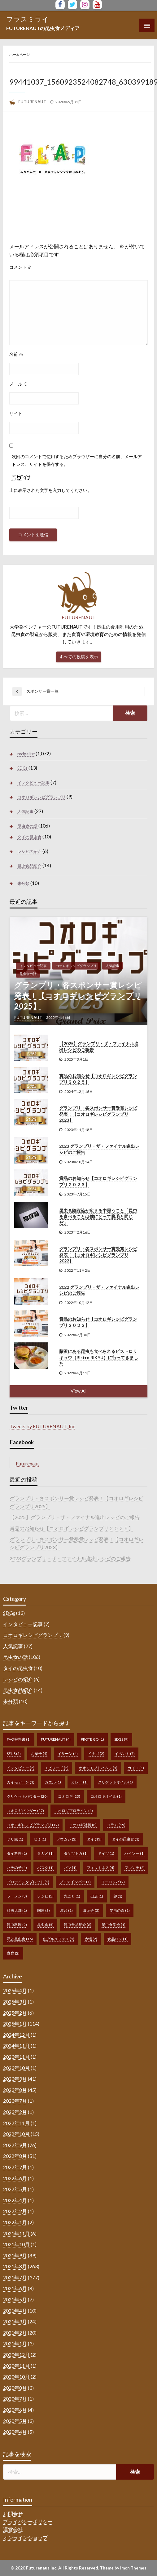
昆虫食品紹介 (29, 865)
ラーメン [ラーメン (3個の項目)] (17, 1896)
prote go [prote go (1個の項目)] (92, 1739)
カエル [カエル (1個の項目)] (53, 1782)
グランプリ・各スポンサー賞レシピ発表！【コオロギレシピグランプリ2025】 (78, 995)
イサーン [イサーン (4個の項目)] (68, 1753)
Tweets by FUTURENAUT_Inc (42, 1426)
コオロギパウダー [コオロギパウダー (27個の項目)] (25, 1810)
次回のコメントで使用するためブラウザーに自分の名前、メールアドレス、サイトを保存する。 (77, 460)
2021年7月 (15, 2277)
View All (78, 1391)
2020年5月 (15, 2421)
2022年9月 (15, 2145)
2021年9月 (15, 2255)
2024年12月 (16, 2035)
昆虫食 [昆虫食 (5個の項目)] (45, 1924)
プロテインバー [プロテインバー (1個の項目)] (75, 1882)
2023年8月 (15, 2090)
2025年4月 (15, 1990)
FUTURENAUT (32, 101)
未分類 (23, 883)
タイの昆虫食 (29, 836)
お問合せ (13, 2513)
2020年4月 (15, 2432)
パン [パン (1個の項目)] (70, 1867)
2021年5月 (15, 2299)
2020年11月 (16, 2366)
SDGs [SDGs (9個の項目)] (121, 1739)
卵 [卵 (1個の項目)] (117, 1896)
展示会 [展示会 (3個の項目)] (91, 1910)
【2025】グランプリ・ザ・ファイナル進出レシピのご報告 (98, 1046)
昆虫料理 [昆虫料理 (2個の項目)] (17, 1924)
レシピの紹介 (29, 851)
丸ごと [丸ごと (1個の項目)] (72, 1896)
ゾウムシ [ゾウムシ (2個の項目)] (66, 1839)
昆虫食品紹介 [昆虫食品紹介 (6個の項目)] (77, 1924)
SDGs (22, 768)
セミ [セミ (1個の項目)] (39, 1839)
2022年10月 (16, 2134)
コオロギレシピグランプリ (41, 796)
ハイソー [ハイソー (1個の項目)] (134, 1853)
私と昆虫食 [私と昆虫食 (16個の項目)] (20, 1939)
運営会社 (13, 2529)
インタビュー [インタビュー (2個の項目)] (20, 1767)
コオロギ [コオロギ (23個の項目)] (69, 1796)
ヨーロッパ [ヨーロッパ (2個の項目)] (113, 1882)
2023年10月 (16, 2068)
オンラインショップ (25, 2537)
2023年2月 (15, 2112)
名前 (16, 354)
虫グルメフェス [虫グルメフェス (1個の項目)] (58, 1939)
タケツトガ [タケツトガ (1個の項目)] (76, 1853)
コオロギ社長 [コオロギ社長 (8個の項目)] (83, 1825)
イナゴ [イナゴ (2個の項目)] (96, 1753)
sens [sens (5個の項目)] (14, 1753)
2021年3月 (15, 2321)
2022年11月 (16, 2123)
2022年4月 (15, 2200)
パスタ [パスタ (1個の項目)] (45, 1867)
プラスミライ (27, 19)
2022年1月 (15, 2222)
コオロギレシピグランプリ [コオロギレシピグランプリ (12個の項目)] (33, 1825)
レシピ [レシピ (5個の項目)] (45, 1896)
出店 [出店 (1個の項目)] (96, 1896)
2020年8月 (15, 2388)
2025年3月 (15, 2001)
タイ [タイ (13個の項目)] (94, 1839)
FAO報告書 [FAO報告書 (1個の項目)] (19, 1739)
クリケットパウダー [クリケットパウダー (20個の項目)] (27, 1796)
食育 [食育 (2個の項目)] (13, 1953)
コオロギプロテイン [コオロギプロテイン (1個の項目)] (73, 1810)
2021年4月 (15, 2310)
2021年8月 (15, 2266)
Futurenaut (27, 1463)
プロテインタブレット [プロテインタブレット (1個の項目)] (28, 1882)
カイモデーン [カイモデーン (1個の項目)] (20, 1782)
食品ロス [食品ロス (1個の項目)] (117, 1939)
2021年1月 (15, 2343)
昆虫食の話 (27, 826)
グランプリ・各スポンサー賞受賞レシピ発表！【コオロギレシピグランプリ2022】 (98, 1254)
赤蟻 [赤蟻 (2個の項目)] (91, 1939)
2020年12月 (16, 2354)
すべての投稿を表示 (78, 656)
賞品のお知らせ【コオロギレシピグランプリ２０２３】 (98, 1181)
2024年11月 (16, 2045)
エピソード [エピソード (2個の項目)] (56, 1767)
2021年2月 (15, 2332)
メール (18, 384)
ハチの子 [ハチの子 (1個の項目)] (17, 1867)
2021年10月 (16, 2244)
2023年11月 (16, 2057)
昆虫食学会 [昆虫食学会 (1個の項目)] (113, 1924)
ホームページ (19, 54)
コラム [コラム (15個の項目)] (116, 1825)
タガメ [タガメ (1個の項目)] (45, 1853)
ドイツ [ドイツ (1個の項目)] (106, 1853)
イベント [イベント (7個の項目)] (125, 1753)
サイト (15, 413)
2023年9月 (15, 2079)
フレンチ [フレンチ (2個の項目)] (134, 1867)
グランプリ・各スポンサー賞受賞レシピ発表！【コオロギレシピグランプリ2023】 (98, 1114)
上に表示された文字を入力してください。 (50, 490)
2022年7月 (15, 2167)
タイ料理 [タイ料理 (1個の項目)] (17, 1853)
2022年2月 (15, 2211)
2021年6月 (15, 2288)
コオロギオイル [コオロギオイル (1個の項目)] (106, 1796)
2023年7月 (15, 2101)
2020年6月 (15, 2410)
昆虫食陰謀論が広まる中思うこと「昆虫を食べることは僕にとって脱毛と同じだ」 (98, 1216)
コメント (20, 267)
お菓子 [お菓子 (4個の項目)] (39, 1753)
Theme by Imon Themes (123, 2567)
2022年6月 (15, 2178)
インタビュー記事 (33, 782)
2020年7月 (15, 2398)
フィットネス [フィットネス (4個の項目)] (100, 1867)
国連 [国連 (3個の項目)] (43, 1910)
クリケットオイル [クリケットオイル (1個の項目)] (115, 1782)
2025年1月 (15, 2023)
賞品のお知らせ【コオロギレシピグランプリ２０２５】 (98, 1079)
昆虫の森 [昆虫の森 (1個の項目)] (120, 1910)
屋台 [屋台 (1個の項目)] (66, 1910)
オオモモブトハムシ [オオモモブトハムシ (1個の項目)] (98, 1767)
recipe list (26, 753)
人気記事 (25, 811)
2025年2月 (15, 2013)
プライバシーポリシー (28, 2521)
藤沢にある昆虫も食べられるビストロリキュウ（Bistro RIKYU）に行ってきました (98, 1357)
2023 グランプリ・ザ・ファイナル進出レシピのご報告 (99, 1149)
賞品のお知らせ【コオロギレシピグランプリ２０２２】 (98, 1322)
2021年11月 (16, 2233)
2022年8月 (15, 2156)
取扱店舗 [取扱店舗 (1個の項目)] (17, 1910)
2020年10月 (16, 2376)
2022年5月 (15, 2189)
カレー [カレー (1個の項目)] (79, 1782)
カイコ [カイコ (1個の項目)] (136, 1767)
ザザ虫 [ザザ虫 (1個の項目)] (15, 1839)
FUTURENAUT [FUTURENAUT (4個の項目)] (56, 1739)
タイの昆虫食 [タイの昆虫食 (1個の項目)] (125, 1839)
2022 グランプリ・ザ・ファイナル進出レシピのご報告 (99, 1290)
